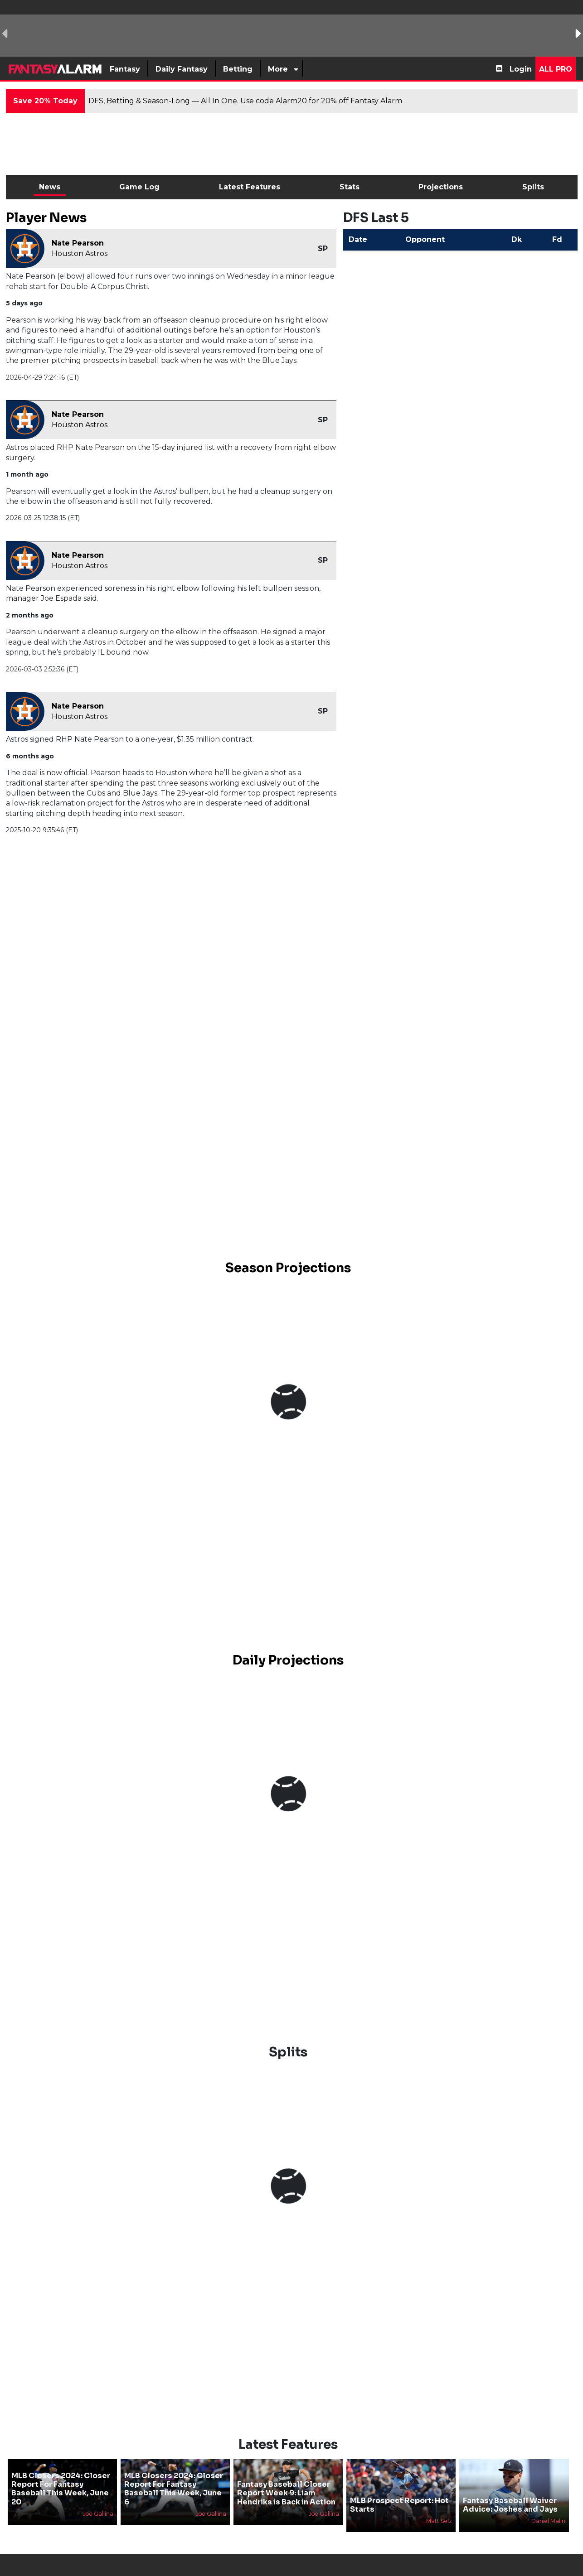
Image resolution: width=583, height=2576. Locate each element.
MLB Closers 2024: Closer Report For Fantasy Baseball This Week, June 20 (60, 2474)
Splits (533, 187)
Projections (440, 187)
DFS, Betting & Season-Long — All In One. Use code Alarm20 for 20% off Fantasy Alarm (245, 100)
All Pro (555, 69)
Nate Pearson (78, 243)
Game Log (139, 187)
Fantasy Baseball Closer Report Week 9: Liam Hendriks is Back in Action (286, 2478)
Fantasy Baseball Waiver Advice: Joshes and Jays (510, 2489)
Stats (350, 187)
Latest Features (249, 187)
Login (521, 69)
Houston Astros (79, 253)
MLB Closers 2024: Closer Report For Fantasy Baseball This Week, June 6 (173, 2474)
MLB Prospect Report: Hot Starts (399, 2489)
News (49, 187)
